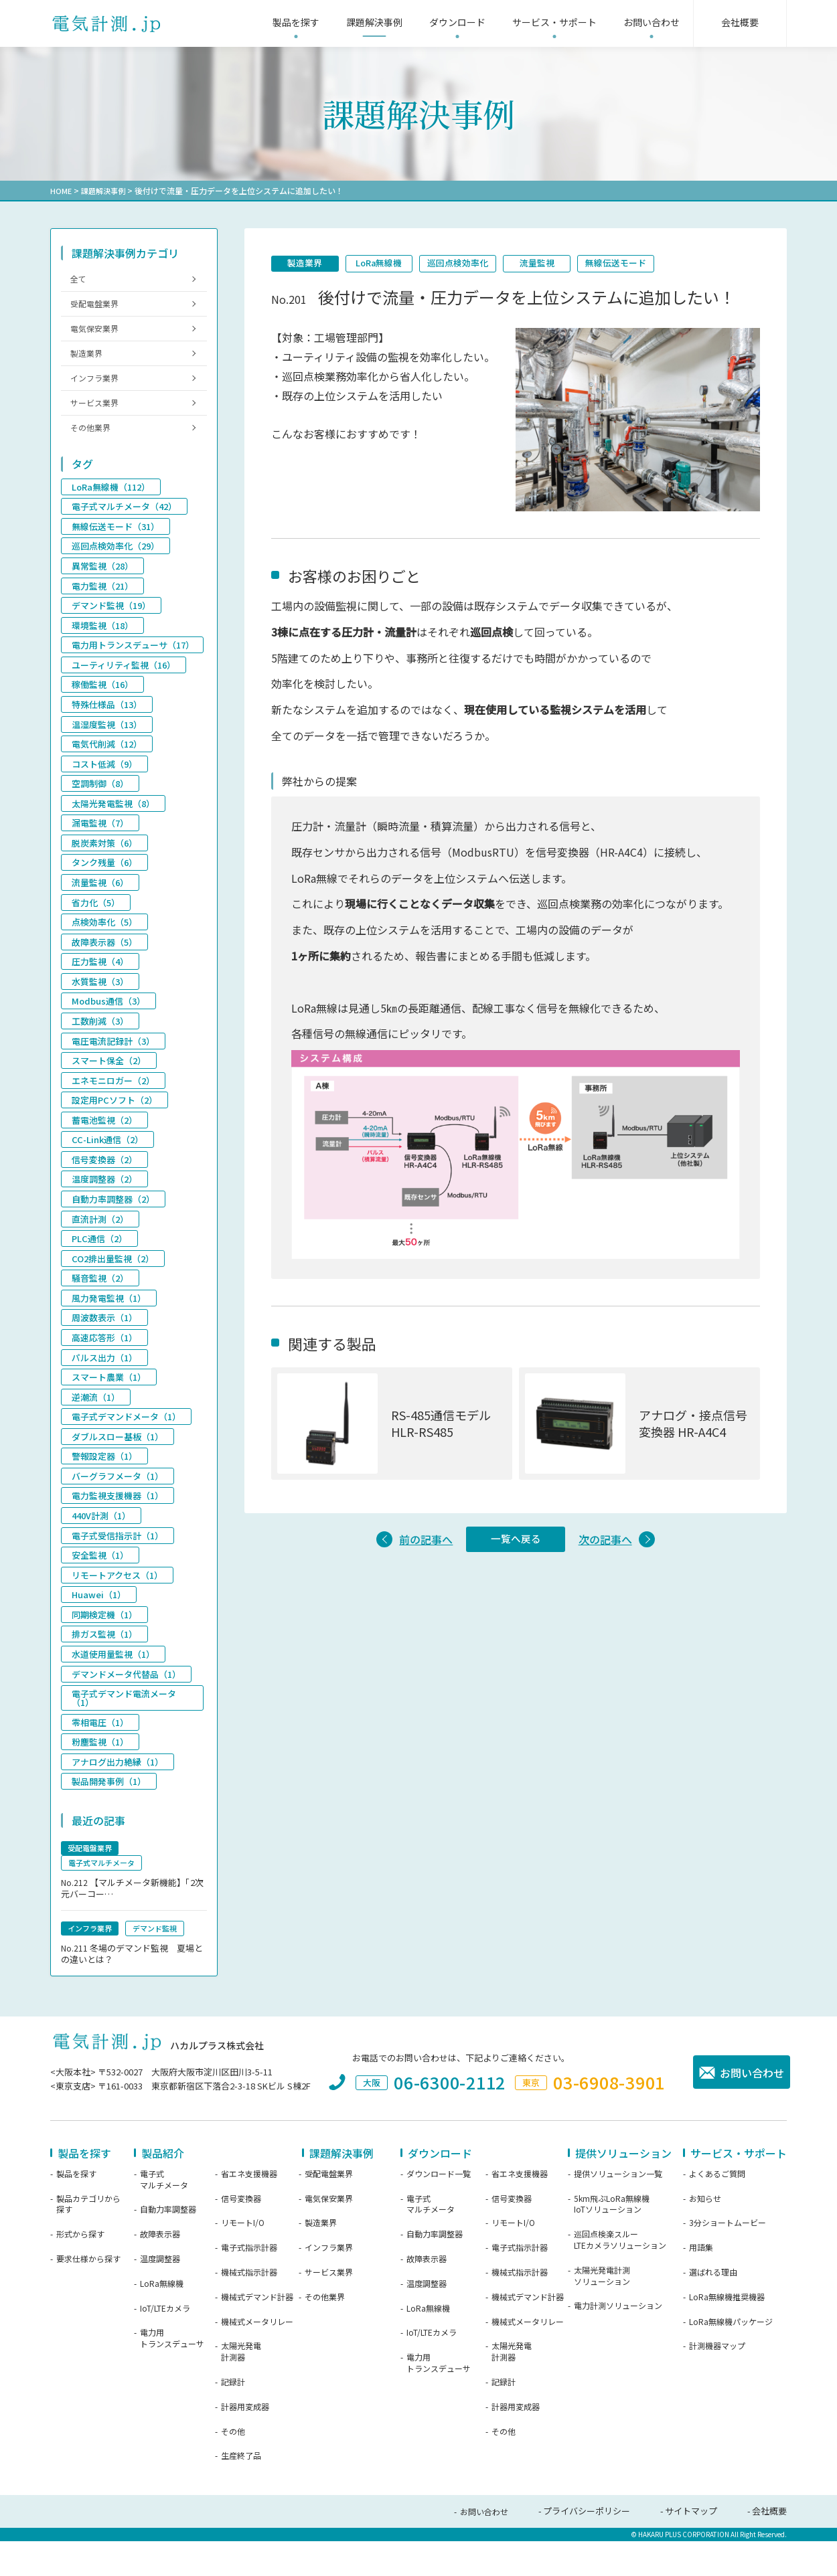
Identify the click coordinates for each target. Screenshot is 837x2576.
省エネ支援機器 (249, 2210)
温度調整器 (160, 2295)
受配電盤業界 (97, 307)
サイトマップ (691, 2547)
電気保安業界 (97, 335)
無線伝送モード (643, 264)
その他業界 (93, 443)
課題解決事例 (106, 190)
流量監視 (558, 264)
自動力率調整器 (168, 2245)
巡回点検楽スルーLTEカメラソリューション (620, 2276)
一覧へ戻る (515, 1543)
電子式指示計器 (249, 2283)
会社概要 (769, 2547)
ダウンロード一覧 (438, 2210)
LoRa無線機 (389, 264)
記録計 (233, 2418)
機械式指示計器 (249, 2308)
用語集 (701, 2283)
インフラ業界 (97, 389)
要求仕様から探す (88, 2295)
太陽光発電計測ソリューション (602, 2312)
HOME (61, 190)
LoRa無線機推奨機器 (727, 2333)
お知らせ (705, 2234)
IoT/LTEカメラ (165, 2344)
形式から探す (80, 2270)
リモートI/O (242, 2258)
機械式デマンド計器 (257, 2333)
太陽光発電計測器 (241, 2388)
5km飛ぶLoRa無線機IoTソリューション (612, 2240)
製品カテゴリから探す (88, 2240)
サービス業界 (97, 416)
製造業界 (308, 264)
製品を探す (76, 2210)
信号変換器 (241, 2234)
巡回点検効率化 (473, 264)
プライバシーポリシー (586, 2547)
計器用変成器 (245, 2442)
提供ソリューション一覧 (618, 2210)
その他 (233, 2467)
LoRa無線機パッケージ (731, 2357)
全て (79, 280)
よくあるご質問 (717, 2210)
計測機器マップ (717, 2382)
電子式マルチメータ (164, 2216)
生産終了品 (241, 2491)
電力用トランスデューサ (172, 2374)
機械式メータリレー (257, 2357)
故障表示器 (160, 2270)
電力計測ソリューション (618, 2341)
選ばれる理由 (713, 2308)
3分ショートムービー (727, 2258)
